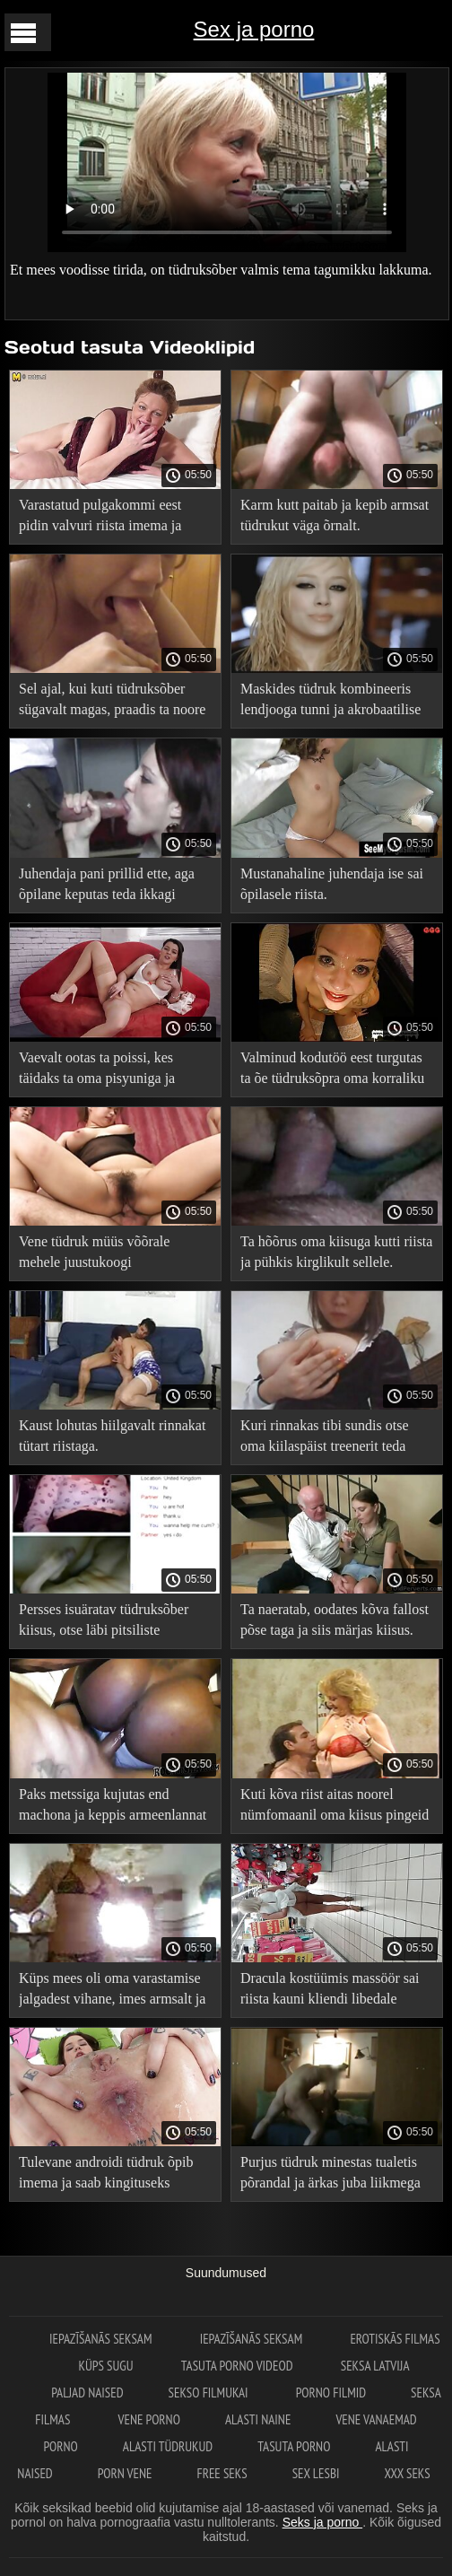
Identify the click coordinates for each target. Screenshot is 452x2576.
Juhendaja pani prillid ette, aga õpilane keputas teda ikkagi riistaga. (107, 887)
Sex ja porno (254, 29)
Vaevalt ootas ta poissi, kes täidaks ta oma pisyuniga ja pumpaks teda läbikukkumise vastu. (103, 1071)
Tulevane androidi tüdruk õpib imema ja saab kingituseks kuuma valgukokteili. (106, 2175)
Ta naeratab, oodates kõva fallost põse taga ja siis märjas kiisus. (334, 1619)
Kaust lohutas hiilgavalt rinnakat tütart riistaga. (112, 1436)
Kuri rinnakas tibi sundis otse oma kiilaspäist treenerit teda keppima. (324, 1439)
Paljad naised (87, 2392)
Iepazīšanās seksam (102, 2338)
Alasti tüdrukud (168, 2446)
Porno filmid (331, 2392)
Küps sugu (106, 2365)
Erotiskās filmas (394, 2338)
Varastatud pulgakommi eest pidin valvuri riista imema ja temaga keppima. (100, 518)
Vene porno (149, 2419)
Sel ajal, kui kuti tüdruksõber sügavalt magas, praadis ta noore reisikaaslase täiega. (112, 702)
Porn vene (125, 2473)
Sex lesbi (316, 2473)
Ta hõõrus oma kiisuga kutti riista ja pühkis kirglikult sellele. (336, 1252)
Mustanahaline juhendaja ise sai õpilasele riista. (331, 884)
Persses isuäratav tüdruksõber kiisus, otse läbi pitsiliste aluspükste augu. (103, 1623)
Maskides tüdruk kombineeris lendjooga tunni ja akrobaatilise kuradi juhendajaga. (330, 702)
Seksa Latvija (375, 2365)
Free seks (222, 2473)
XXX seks (407, 2473)
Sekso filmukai (210, 2392)
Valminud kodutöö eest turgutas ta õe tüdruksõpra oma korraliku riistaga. (332, 1071)
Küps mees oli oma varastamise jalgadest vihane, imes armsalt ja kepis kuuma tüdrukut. (112, 1991)
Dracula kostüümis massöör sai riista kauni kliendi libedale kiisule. (330, 1991)
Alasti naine (258, 2419)
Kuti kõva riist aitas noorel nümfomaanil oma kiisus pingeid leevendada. (334, 1807)
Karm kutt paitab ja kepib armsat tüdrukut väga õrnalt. (334, 515)
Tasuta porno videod (238, 2365)
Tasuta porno (293, 2446)
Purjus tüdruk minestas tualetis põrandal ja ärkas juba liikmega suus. (330, 2175)
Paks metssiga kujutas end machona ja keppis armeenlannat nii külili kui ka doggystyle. (112, 1807)
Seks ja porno (322, 2522)
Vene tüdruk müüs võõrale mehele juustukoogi (94, 1252)
